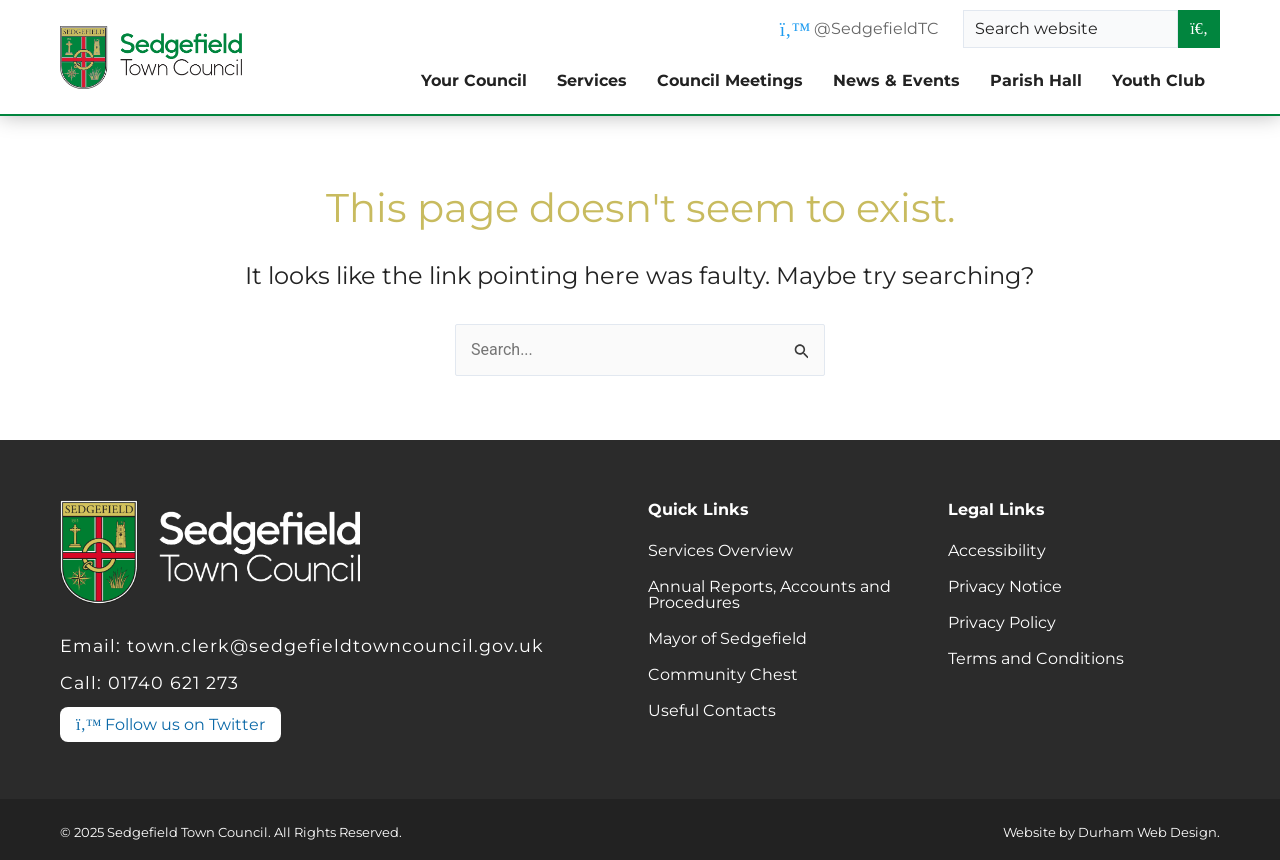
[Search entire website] (1199, 29)
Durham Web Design (1147, 832)
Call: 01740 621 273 (149, 682)
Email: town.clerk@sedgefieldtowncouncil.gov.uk (302, 645)
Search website (1036, 28)
